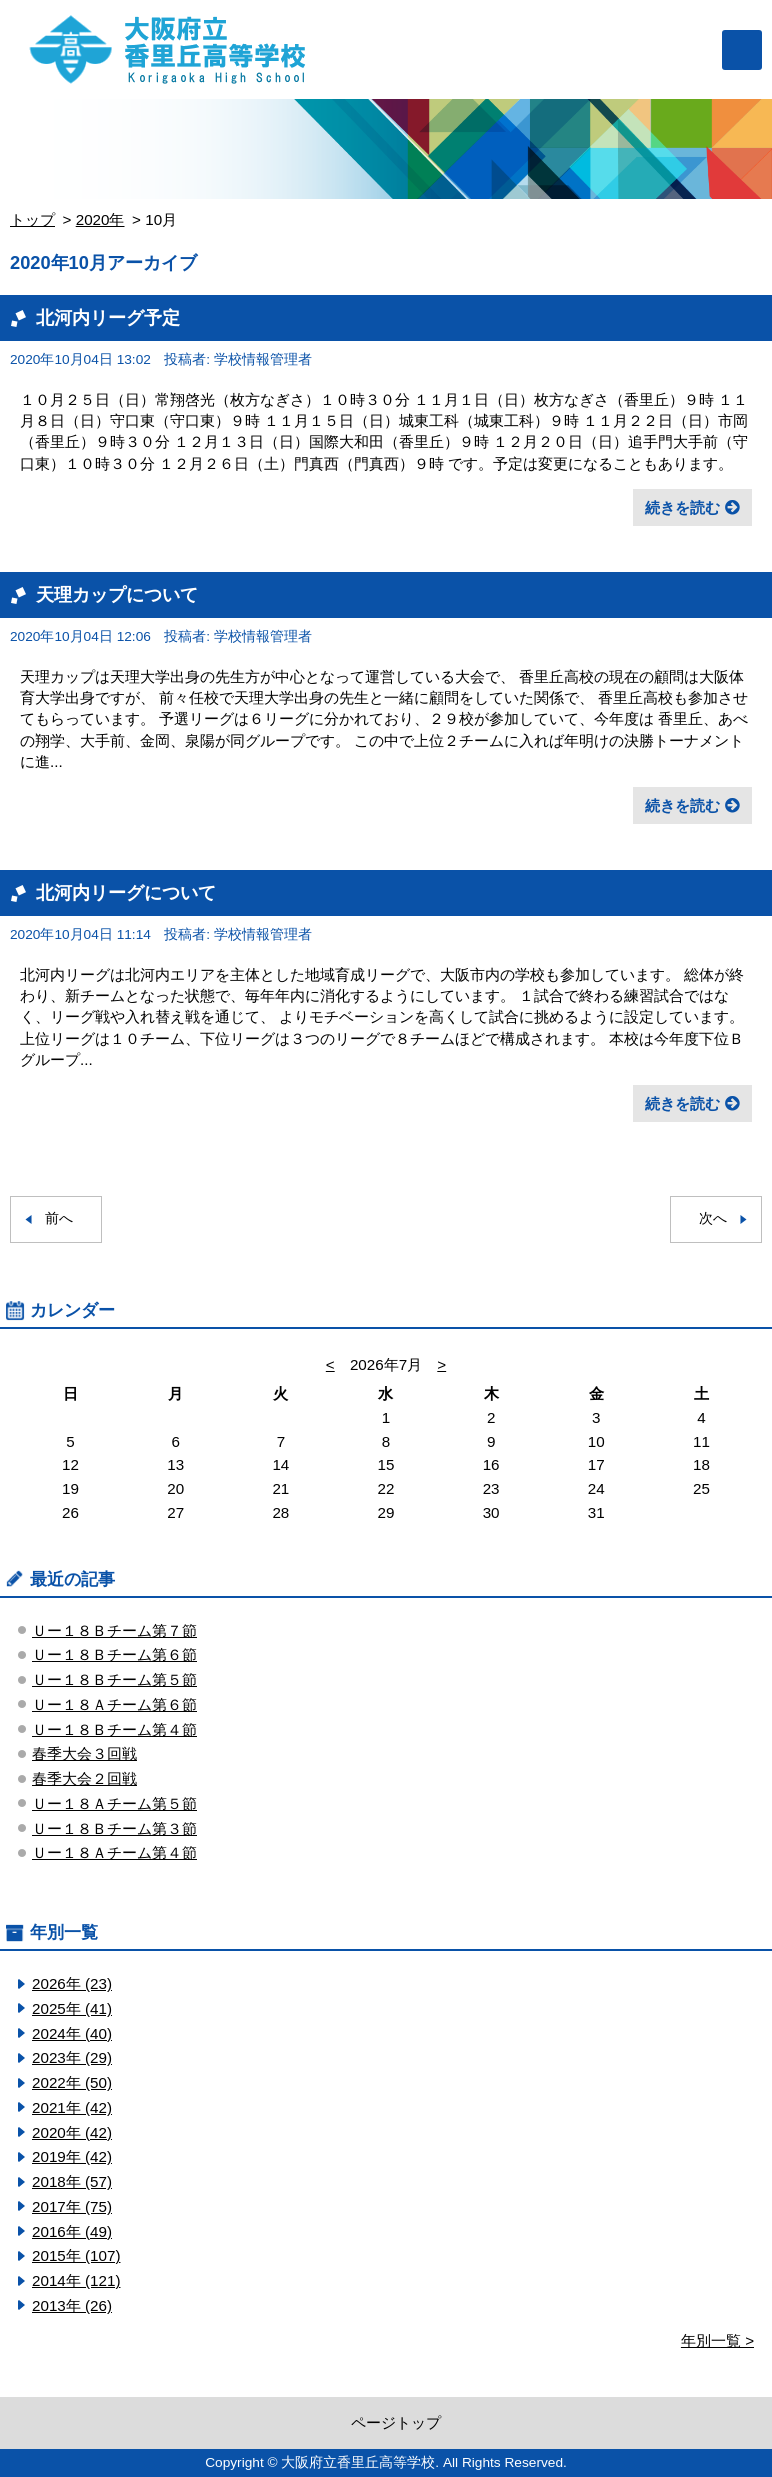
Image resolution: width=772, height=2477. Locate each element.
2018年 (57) (72, 2181)
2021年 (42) (72, 2107)
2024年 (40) (72, 2033)
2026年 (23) (72, 1983)
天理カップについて (117, 594)
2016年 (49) (72, 2231)
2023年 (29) (72, 2057)
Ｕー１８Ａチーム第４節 (114, 1852)
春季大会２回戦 (84, 1778)
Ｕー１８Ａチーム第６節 (114, 1704)
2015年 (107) (76, 2255)
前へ (59, 1218)
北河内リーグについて (126, 892)
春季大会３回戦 (84, 1753)
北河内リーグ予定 (108, 317)
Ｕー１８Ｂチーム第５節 (114, 1679)
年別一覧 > (717, 2340)
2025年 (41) (72, 2008)
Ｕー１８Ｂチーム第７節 (114, 1630)
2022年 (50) (72, 2082)
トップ (32, 219)
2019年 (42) (72, 2156)
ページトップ (396, 2422)
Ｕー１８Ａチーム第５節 (114, 1803)
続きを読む (682, 507)
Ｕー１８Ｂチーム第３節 (114, 1828)
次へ (713, 1218)
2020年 (100, 219)
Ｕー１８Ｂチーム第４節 (114, 1729)
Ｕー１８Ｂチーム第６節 (114, 1654)
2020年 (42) (72, 2132)
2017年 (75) (72, 2206)
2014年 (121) (76, 2280)
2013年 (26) (72, 2305)
